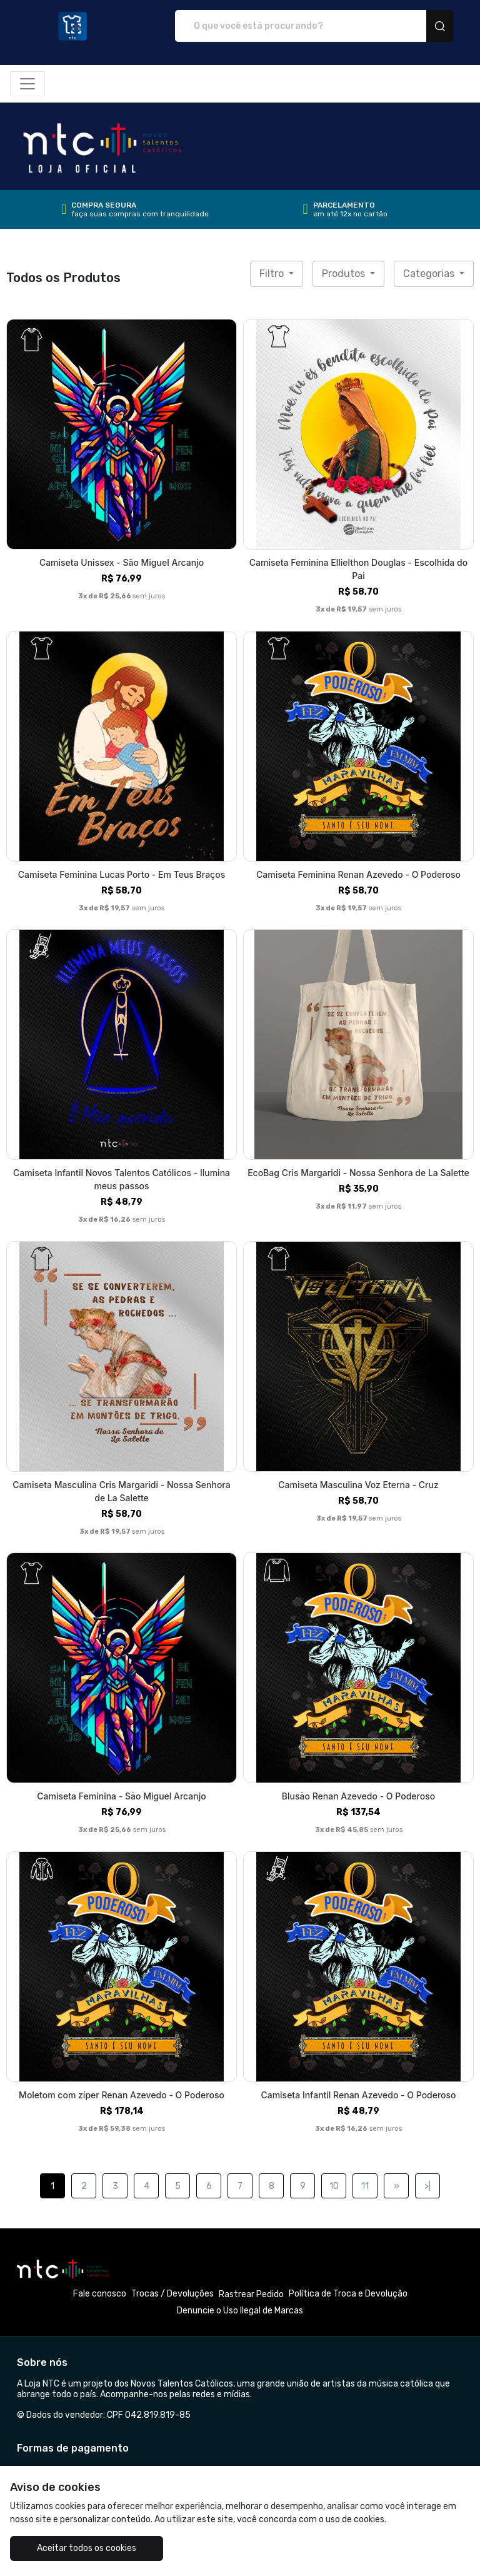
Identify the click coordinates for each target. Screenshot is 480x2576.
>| (427, 2186)
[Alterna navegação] (27, 83)
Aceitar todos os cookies (86, 2548)
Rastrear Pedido (251, 2294)
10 (334, 2186)
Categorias (430, 273)
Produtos (345, 273)
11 (365, 2186)
